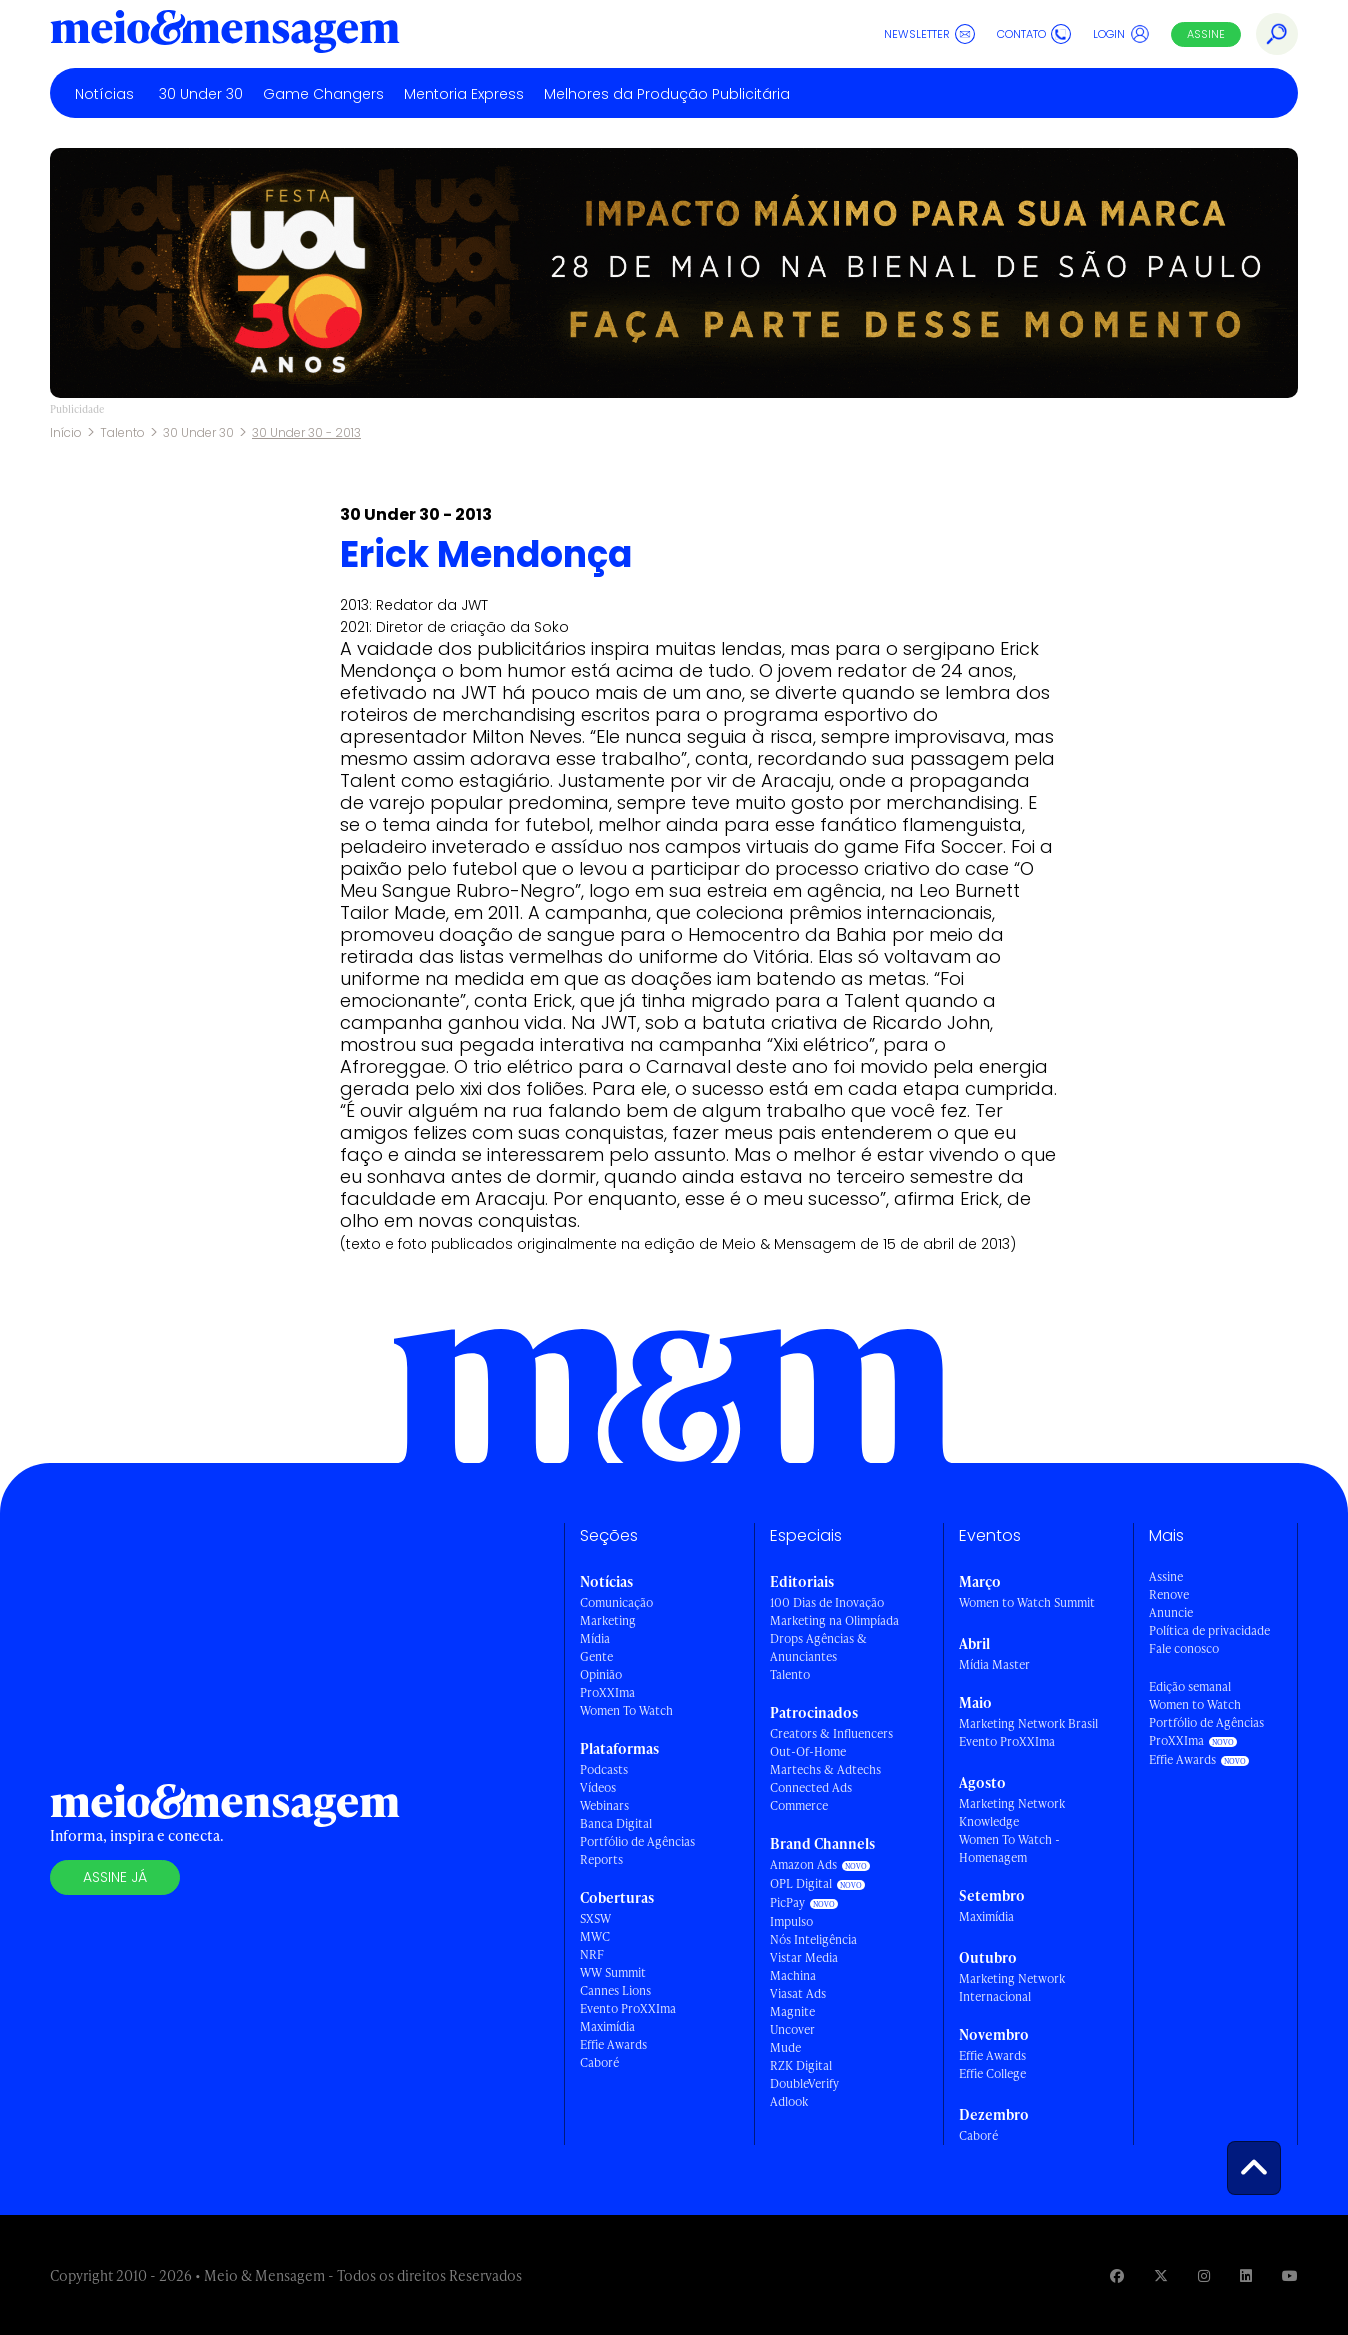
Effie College (992, 2073)
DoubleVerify (804, 2083)
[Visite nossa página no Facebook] (1117, 2275)
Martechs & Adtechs (825, 1769)
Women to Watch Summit (1027, 1602)
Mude (785, 2047)
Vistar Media (804, 1957)
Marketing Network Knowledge (1012, 1812)
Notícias (104, 94)
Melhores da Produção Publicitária (667, 94)
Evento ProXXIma (628, 2008)
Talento (122, 432)
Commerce (799, 1805)
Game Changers (323, 94)
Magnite (792, 2011)
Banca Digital (616, 1823)
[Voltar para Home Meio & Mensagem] (225, 34)
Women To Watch (626, 1710)
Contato (1034, 34)
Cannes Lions (615, 1990)
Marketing (608, 1620)
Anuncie (1171, 1612)
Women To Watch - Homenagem (1009, 1848)
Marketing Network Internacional (1012, 1987)
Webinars (604, 1805)
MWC (595, 1936)
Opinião (601, 1674)
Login (1121, 34)
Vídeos (598, 1787)
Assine (1206, 34)
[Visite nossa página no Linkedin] (1246, 2275)
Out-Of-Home (808, 1751)
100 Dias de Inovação (827, 1602)
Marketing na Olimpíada (834, 1620)
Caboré (599, 2062)
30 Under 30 (201, 94)
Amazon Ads (803, 1864)
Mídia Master (994, 1664)
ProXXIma (607, 1692)
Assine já (115, 1877)
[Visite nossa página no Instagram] (1204, 2275)
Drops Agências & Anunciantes (818, 1647)
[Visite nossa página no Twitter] (1161, 2275)
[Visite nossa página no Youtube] (1290, 2275)
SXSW (595, 1918)
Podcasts (604, 1769)
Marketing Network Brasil (1028, 1723)
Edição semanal (1190, 1686)
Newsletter (929, 34)
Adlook (789, 2101)
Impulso (791, 1921)
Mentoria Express (464, 94)
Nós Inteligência (813, 1939)
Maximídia (607, 2026)
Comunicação (616, 1602)
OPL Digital (801, 1883)
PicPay (787, 1902)
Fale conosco (1184, 1648)
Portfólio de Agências (637, 1841)
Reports (601, 1859)
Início (66, 432)
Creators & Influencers (831, 1733)
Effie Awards (613, 2044)
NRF (592, 1954)
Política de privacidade (1209, 1630)
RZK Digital (801, 2065)
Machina (793, 1975)
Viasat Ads (798, 1993)
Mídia (595, 1638)
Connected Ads (811, 1787)
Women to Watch (1195, 1704)
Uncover (792, 2029)
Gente (596, 1656)
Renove (1169, 1594)
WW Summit (613, 1972)
